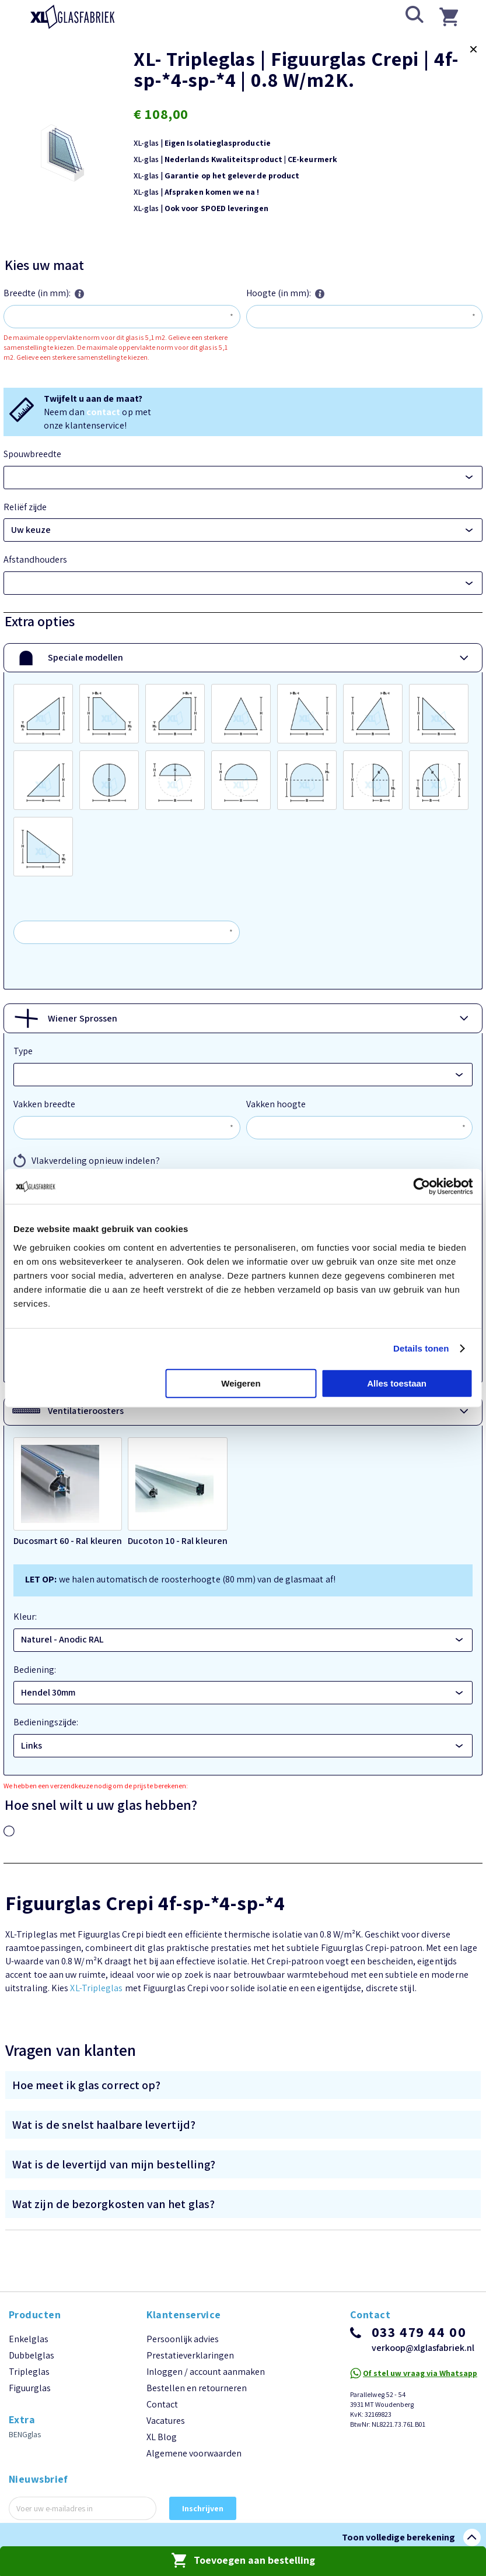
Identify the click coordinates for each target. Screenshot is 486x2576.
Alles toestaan (396, 1383)
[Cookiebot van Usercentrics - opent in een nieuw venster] (421, 1186)
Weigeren (240, 1383)
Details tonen (421, 1348)
